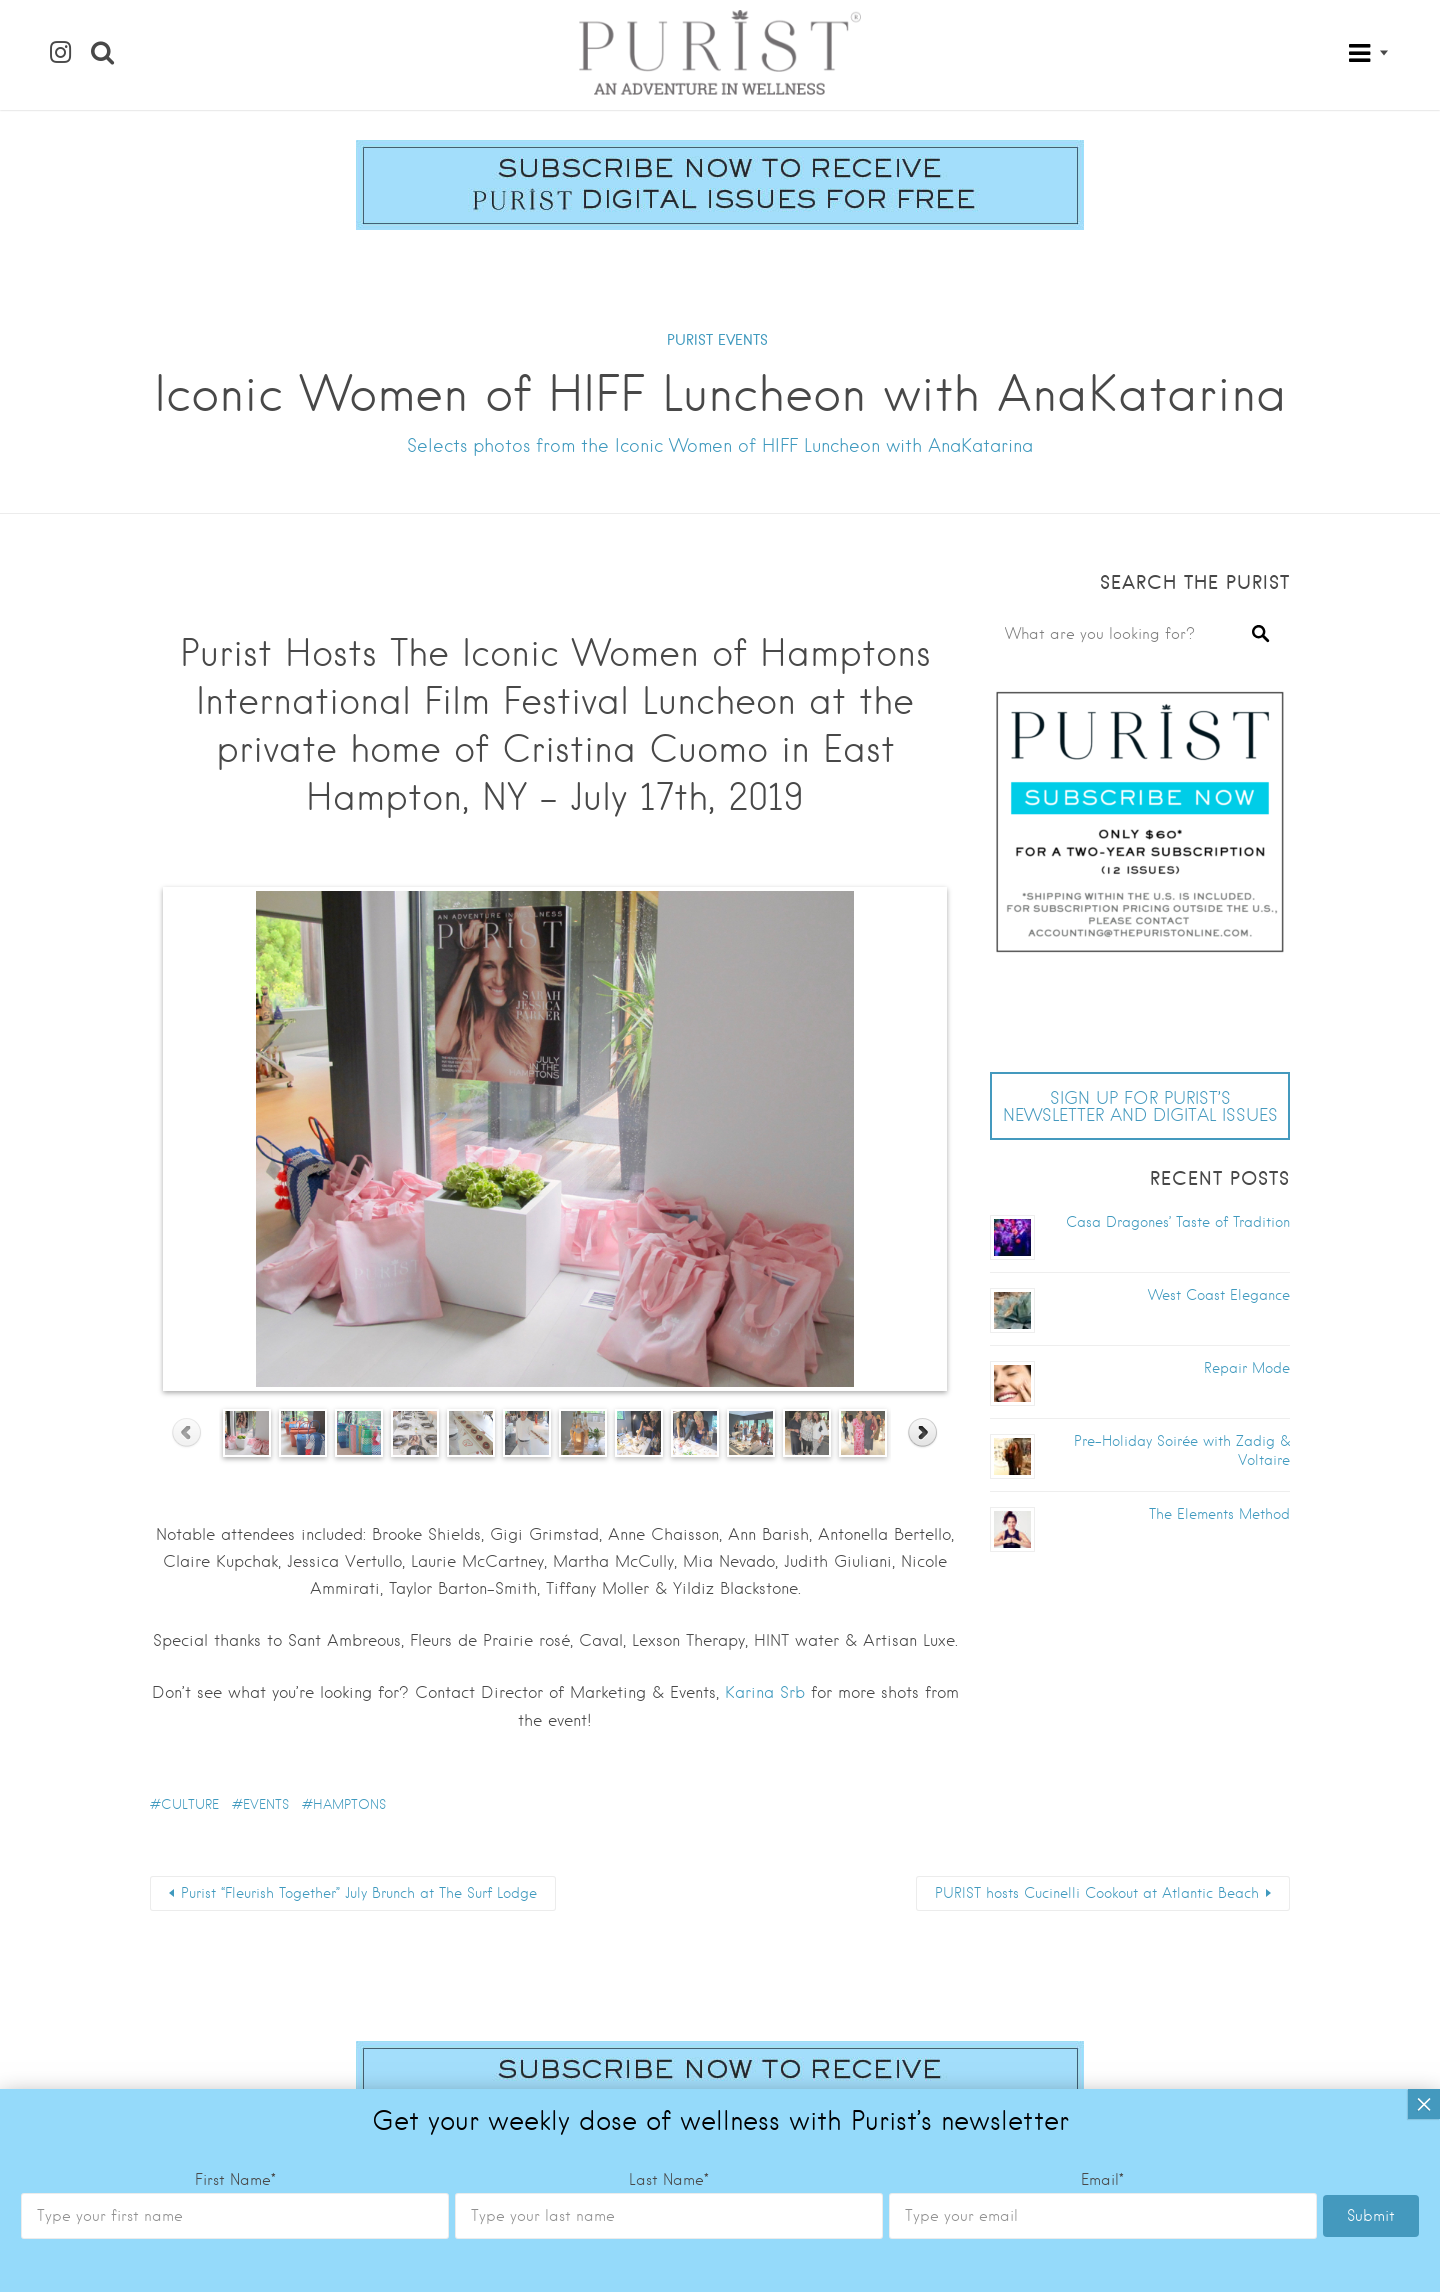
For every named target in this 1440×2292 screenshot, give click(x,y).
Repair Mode (1247, 1368)
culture (190, 1804)
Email (1102, 1034)
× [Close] (1424, 958)
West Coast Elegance (1219, 1295)
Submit (1371, 1070)
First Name (235, 1034)
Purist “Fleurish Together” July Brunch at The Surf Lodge (359, 1893)
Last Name (669, 1034)
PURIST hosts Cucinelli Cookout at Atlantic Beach (1097, 1893)
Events (266, 1804)
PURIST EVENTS (717, 340)
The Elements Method (1219, 1514)
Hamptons (349, 1804)
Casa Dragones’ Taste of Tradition (1178, 1222)
